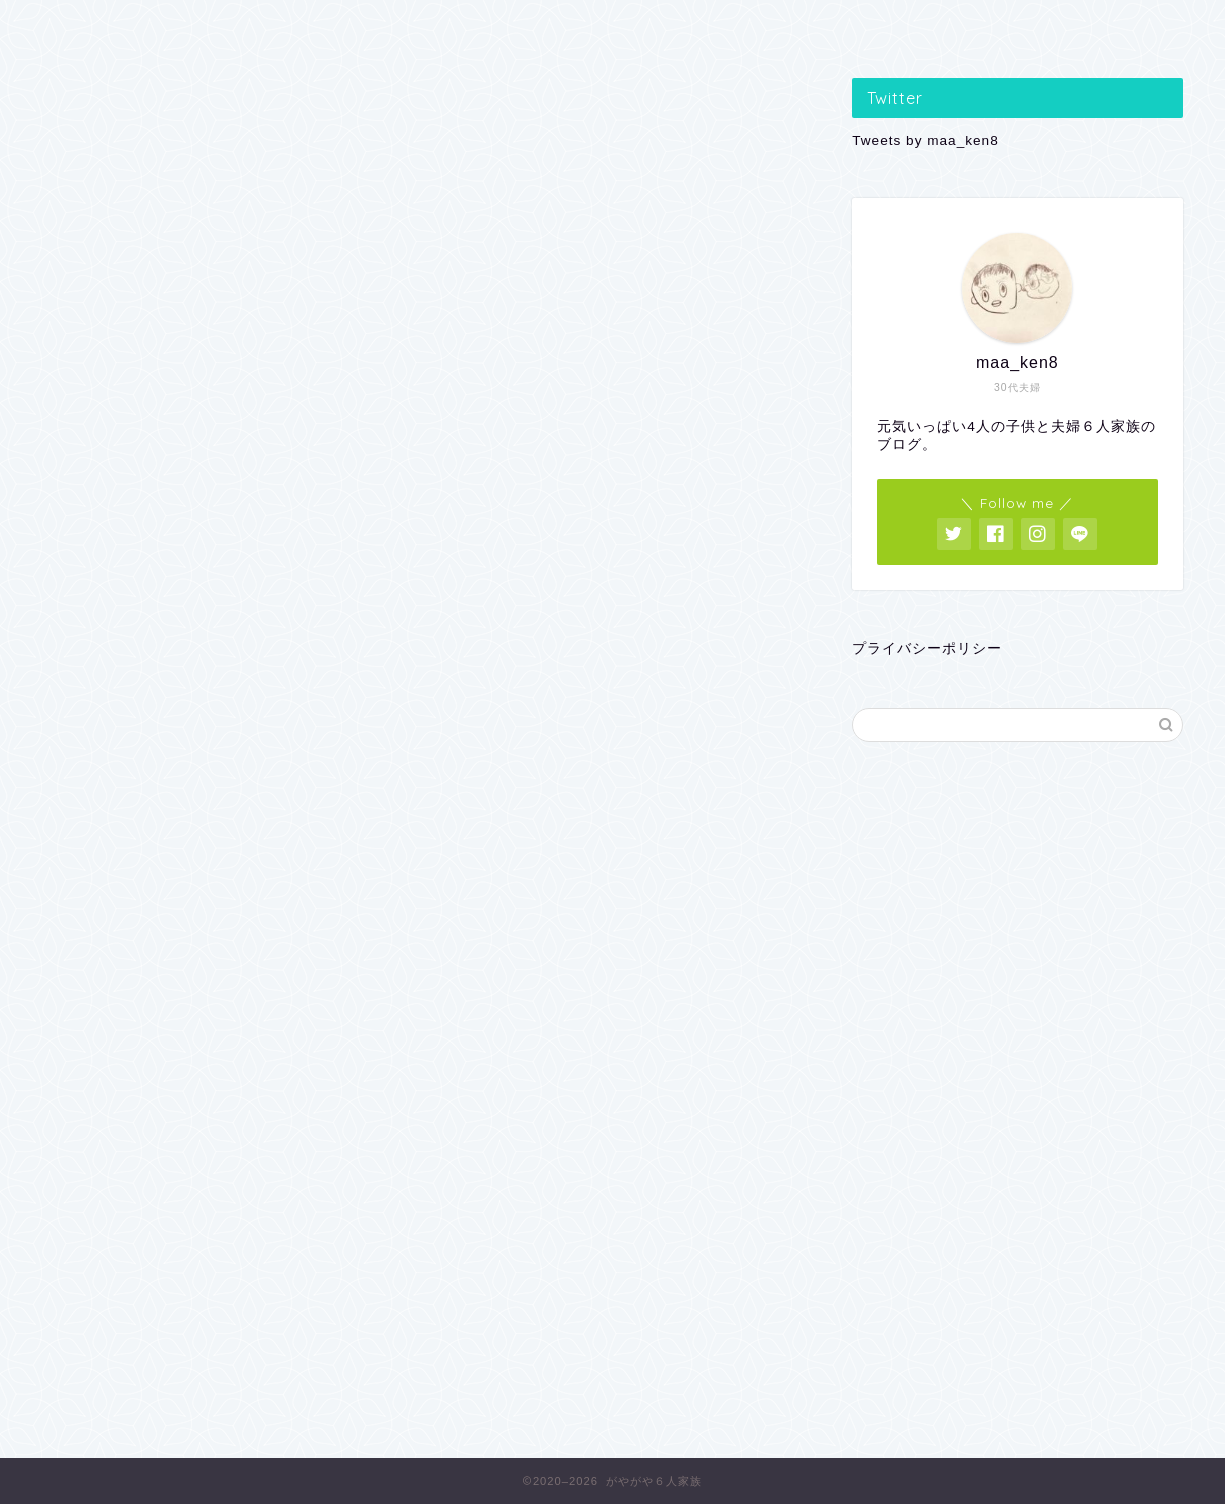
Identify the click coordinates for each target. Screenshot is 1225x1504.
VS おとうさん (1069, 26)
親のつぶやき (614, 26)
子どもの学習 (158, 26)
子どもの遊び (386, 26)
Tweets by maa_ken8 (925, 140)
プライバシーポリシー (927, 648)
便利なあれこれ (841, 26)
